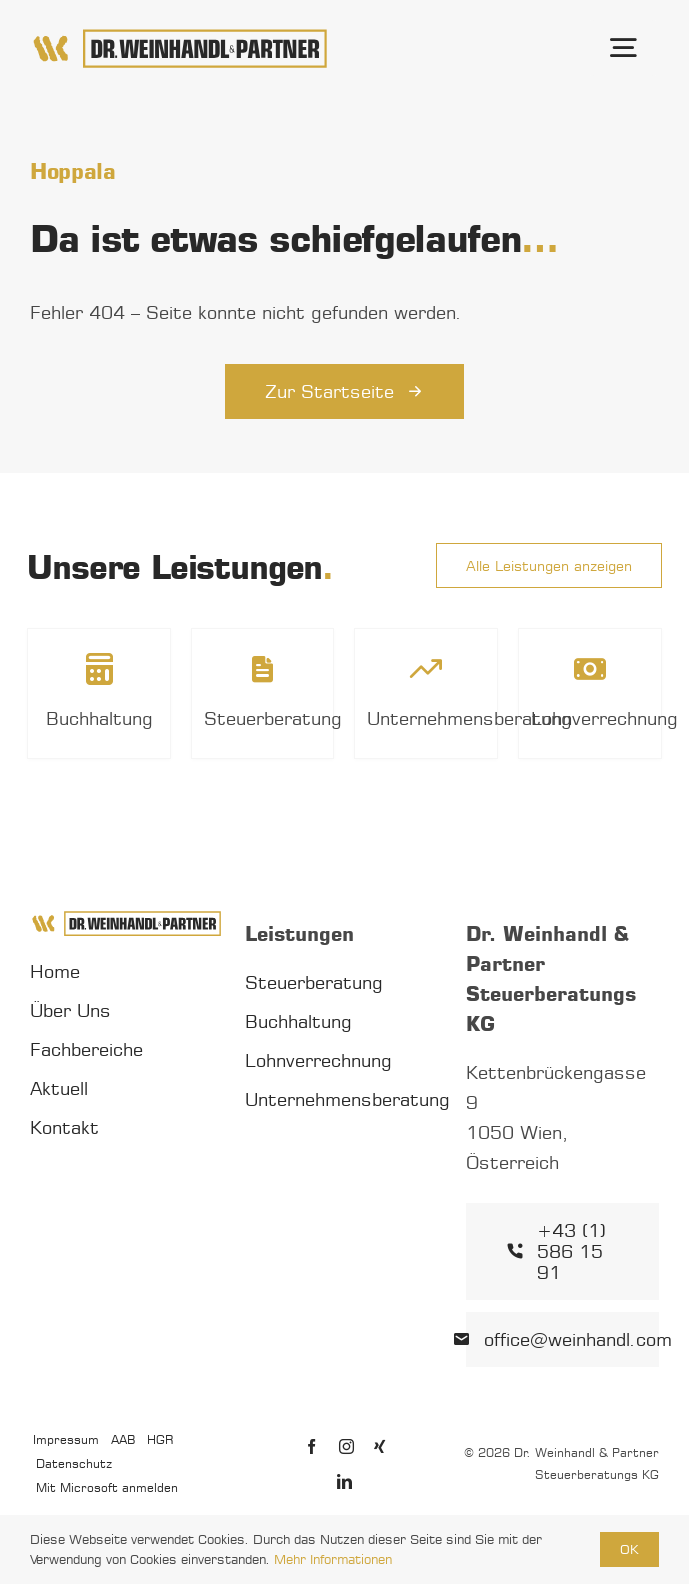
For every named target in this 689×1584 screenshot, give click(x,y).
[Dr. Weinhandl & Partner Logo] (180, 35)
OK (629, 1549)
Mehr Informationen (333, 1559)
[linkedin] (344, 1481)
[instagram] (346, 1446)
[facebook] (311, 1446)
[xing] (379, 1446)
